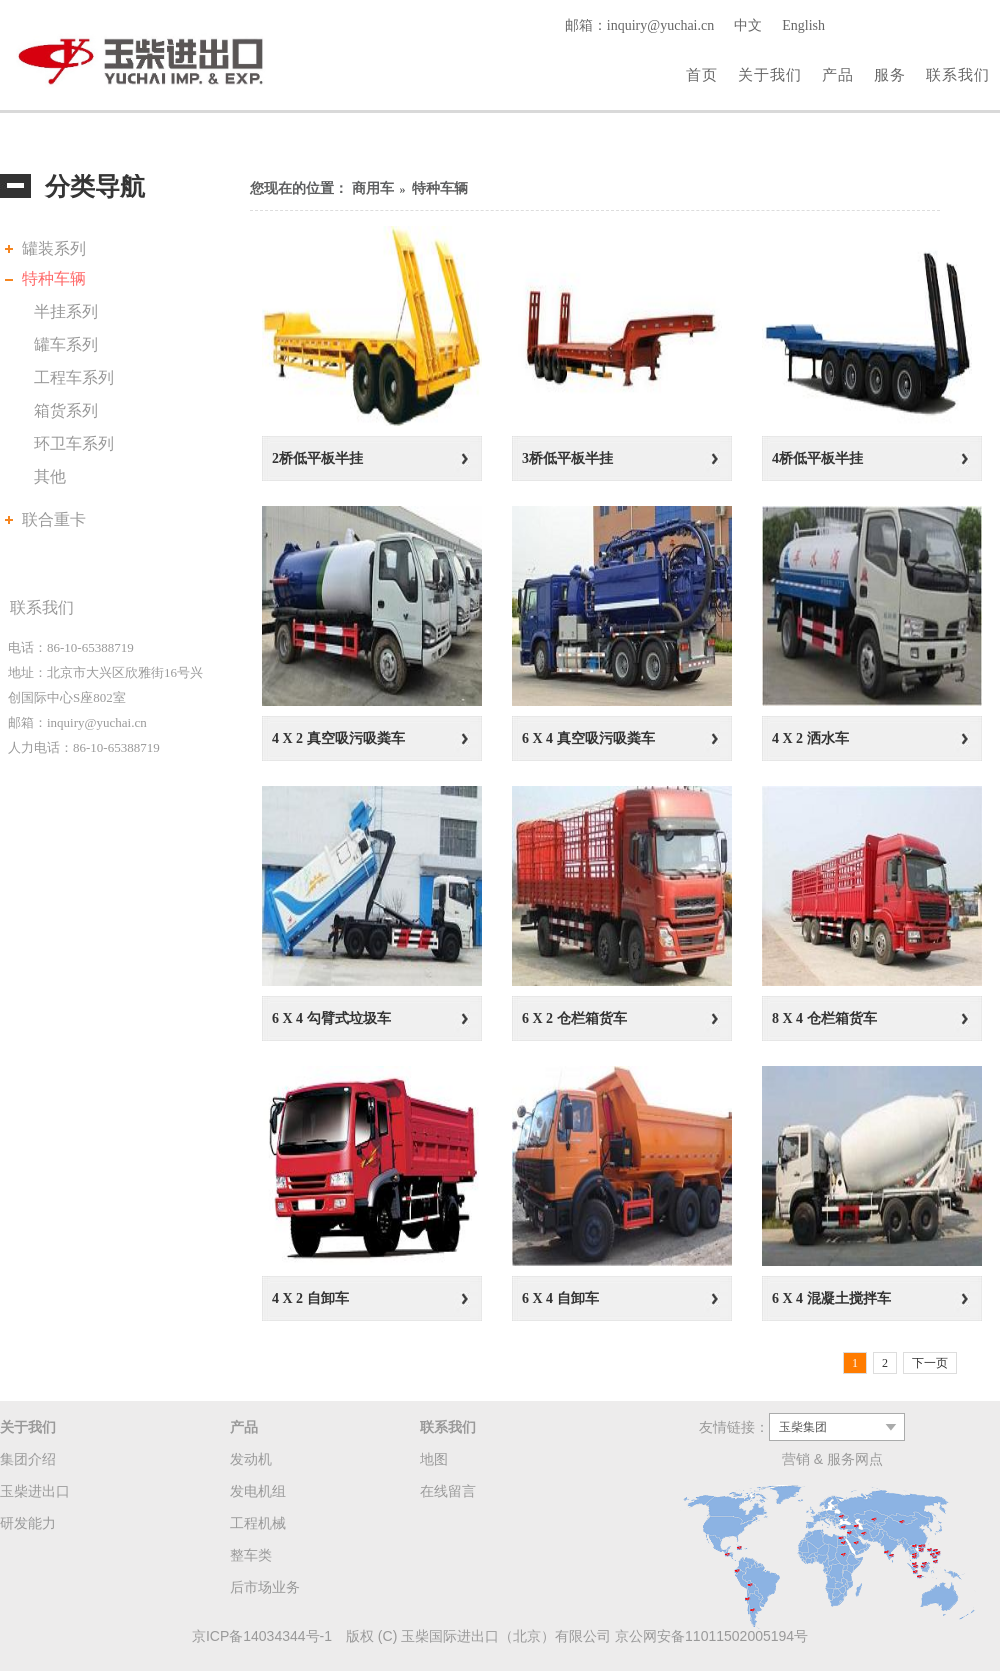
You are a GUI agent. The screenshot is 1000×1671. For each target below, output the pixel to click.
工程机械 (258, 1523)
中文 (748, 25)
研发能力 (28, 1523)
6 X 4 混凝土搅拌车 (831, 1298)
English (803, 25)
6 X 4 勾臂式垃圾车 (331, 1018)
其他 (50, 476)
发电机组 (258, 1491)
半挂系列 (66, 311)
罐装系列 (54, 248)
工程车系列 (74, 377)
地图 (434, 1459)
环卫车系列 (74, 443)
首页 (702, 74)
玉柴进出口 (35, 1491)
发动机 (251, 1459)
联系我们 (958, 74)
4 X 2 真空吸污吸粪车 (338, 738)
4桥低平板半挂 (817, 458)
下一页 (930, 1363)
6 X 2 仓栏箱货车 (574, 1018)
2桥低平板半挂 (317, 458)
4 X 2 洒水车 (810, 738)
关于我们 (770, 74)
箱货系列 (66, 410)
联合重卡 (54, 519)
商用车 (373, 188)
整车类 (251, 1555)
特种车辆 (54, 278)
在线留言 (448, 1491)
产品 (838, 74)
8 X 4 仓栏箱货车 (824, 1018)
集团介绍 (28, 1459)
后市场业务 (265, 1587)
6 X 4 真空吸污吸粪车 (588, 738)
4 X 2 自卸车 (310, 1298)
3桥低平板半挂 (567, 458)
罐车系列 (66, 344)
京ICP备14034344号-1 (262, 1636)
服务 (890, 74)
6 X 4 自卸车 (560, 1298)
